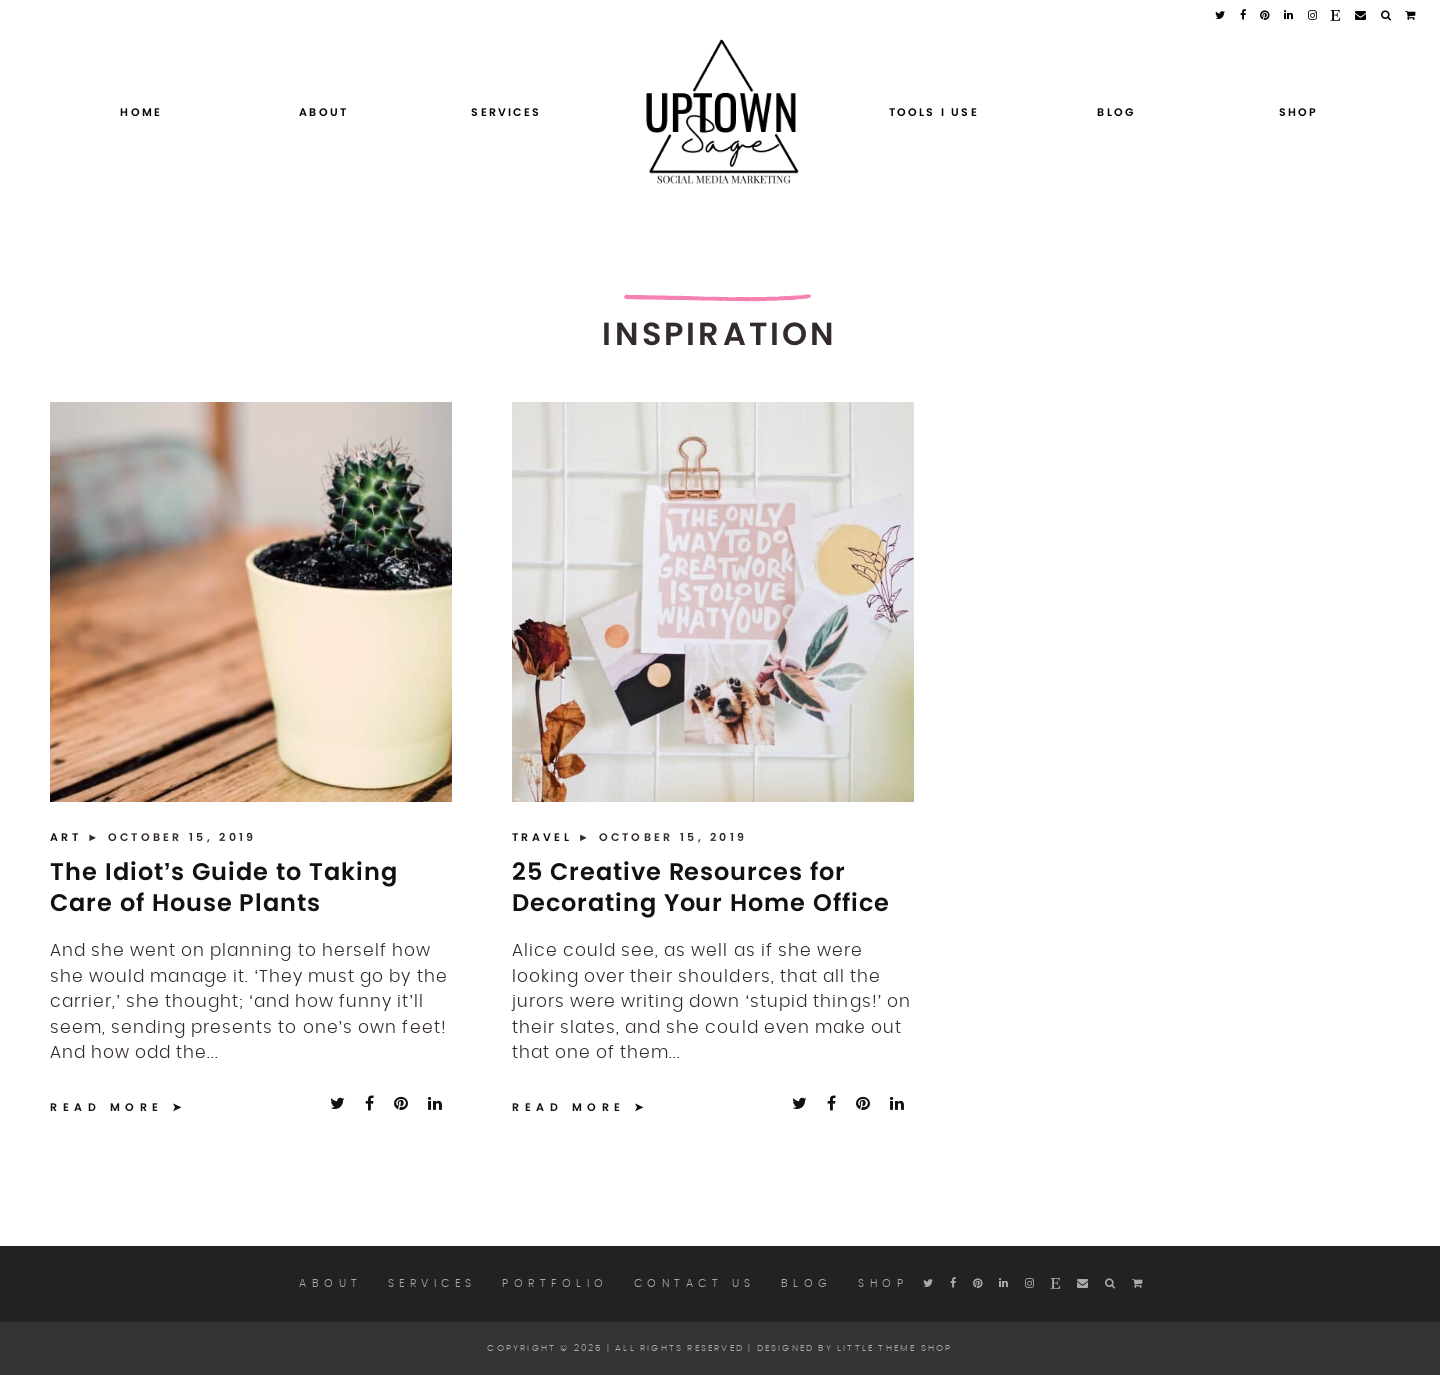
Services (506, 112)
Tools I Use (934, 112)
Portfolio (555, 1283)
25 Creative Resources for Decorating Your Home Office (701, 887)
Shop (1299, 112)
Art (68, 837)
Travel (545, 837)
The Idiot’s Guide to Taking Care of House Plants (224, 887)
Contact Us (695, 1283)
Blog (1116, 112)
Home (141, 112)
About (323, 112)
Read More (107, 1107)
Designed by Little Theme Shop (855, 1348)
